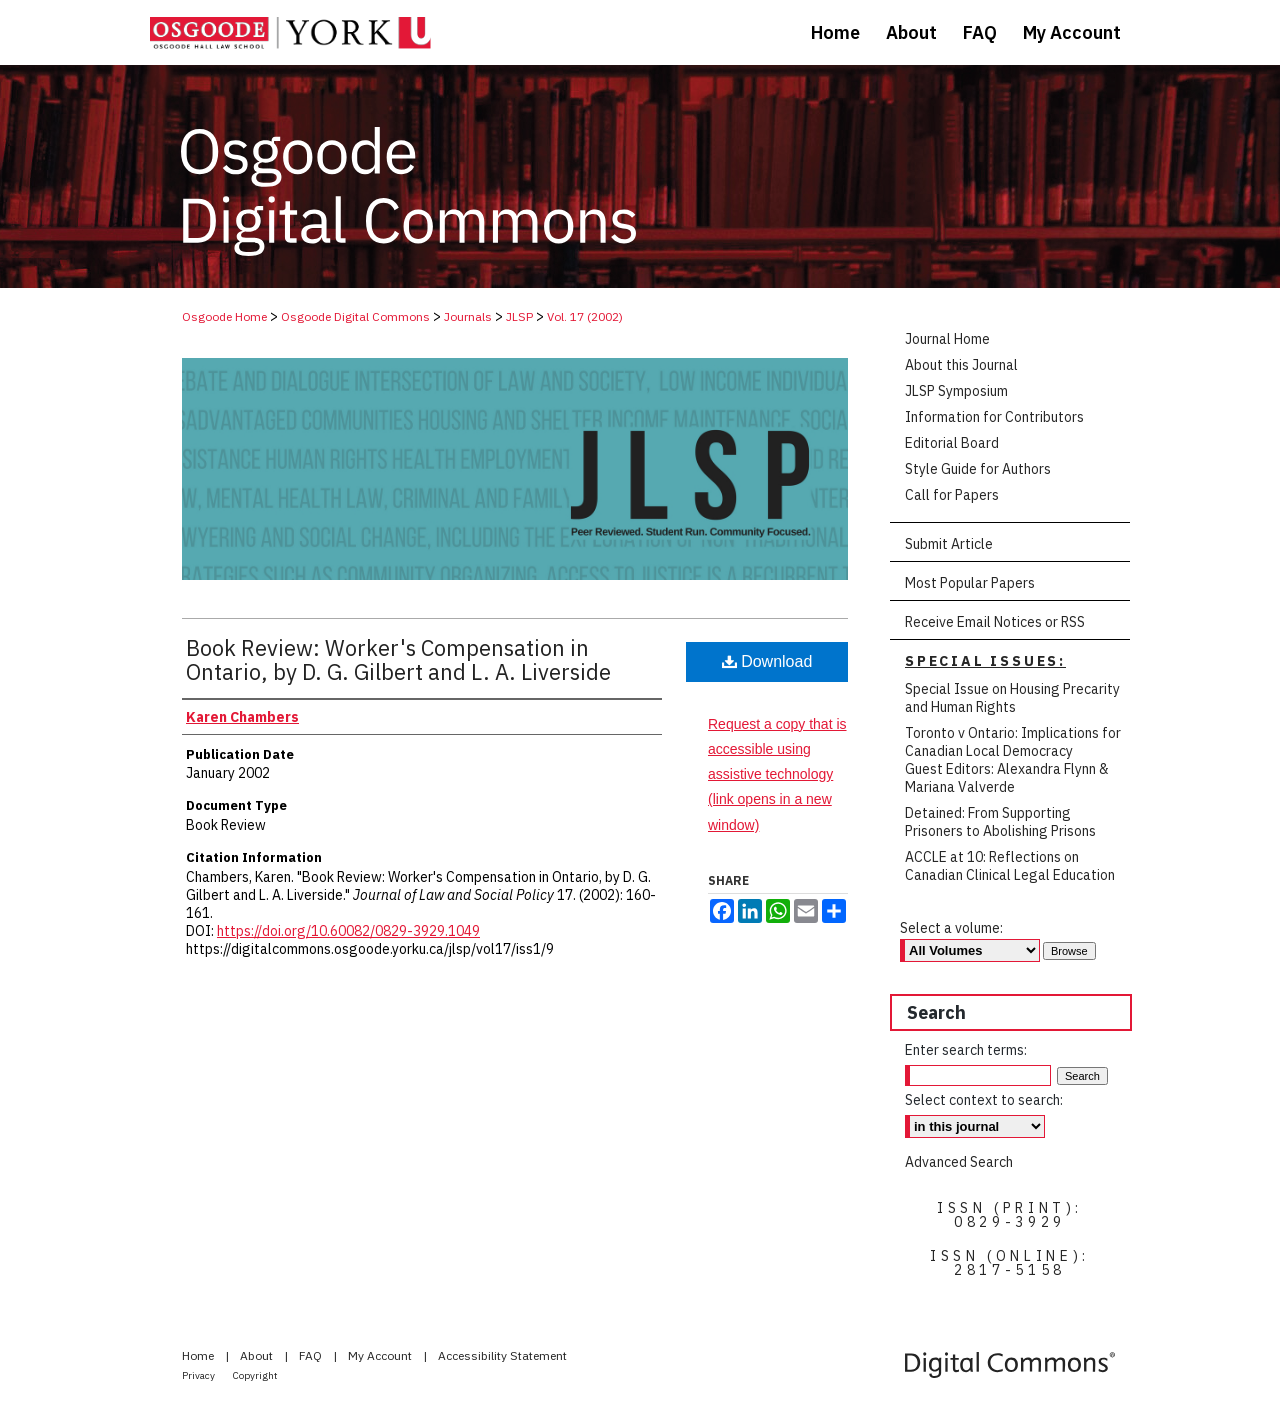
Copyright (255, 1375)
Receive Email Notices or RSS (995, 622)
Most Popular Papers (970, 583)
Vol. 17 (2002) (585, 316)
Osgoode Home (224, 316)
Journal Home (947, 339)
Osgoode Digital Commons (355, 316)
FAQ (312, 1355)
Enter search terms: (966, 1050)
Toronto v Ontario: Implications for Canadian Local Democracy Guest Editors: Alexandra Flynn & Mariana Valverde (1013, 760)
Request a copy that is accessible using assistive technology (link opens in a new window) (777, 774)
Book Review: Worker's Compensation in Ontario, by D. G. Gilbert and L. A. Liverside (398, 659)
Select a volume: (951, 928)
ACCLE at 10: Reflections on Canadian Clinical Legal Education (1010, 866)
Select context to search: (984, 1100)
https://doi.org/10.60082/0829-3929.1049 (348, 931)
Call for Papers (952, 495)
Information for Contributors (994, 417)
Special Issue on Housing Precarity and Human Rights (1012, 698)
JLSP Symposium (956, 391)
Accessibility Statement (502, 1355)
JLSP (519, 316)
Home (199, 1355)
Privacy (199, 1375)
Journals (468, 316)
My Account (381, 1355)
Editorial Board (952, 443)
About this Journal (961, 365)
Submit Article (949, 544)
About (258, 1355)
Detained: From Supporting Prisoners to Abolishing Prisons (1000, 822)
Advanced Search (959, 1162)
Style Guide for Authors (978, 469)
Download (767, 661)
